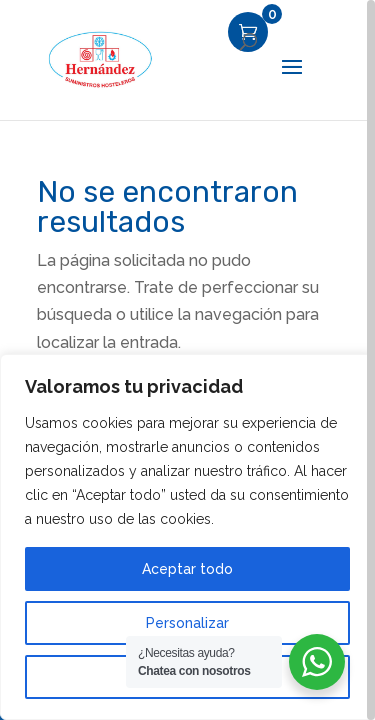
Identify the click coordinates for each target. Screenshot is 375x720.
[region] (187, 360)
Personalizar (187, 623)
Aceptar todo (187, 569)
